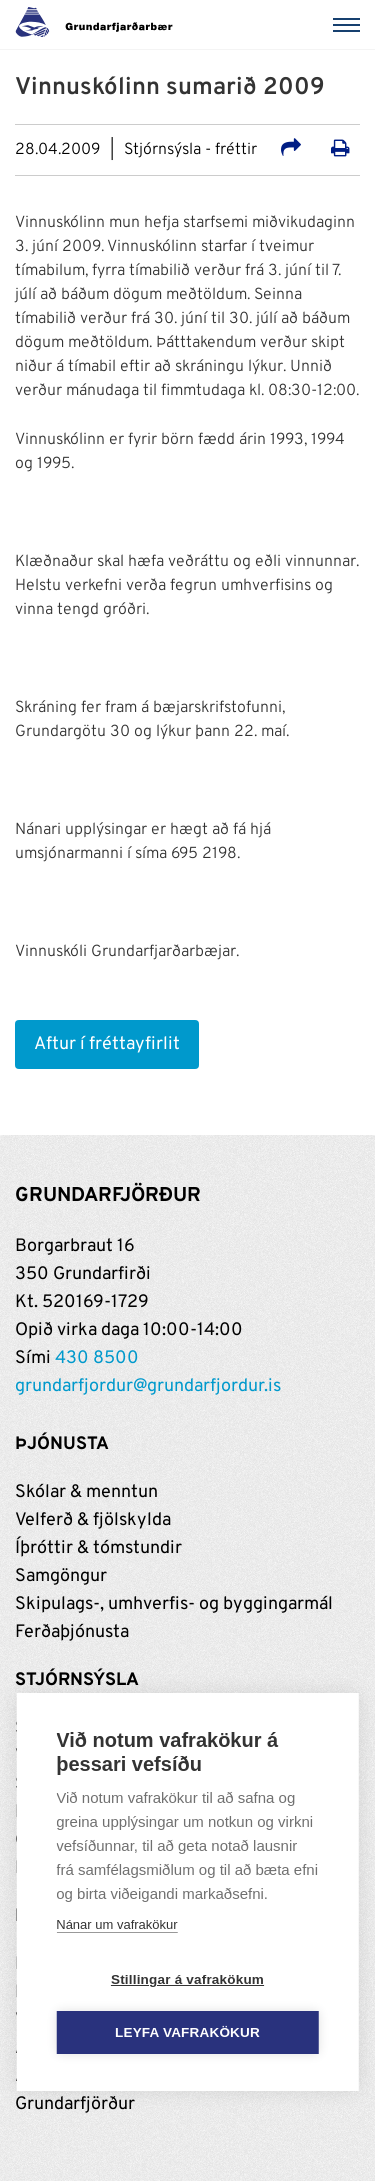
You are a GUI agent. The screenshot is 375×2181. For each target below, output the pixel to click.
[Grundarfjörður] (99, 25)
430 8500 (97, 1358)
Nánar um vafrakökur (116, 1925)
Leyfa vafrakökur (187, 2033)
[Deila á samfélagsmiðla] (291, 151)
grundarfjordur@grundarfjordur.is (148, 1386)
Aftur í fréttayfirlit (107, 1044)
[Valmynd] (350, 25)
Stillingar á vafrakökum (187, 1980)
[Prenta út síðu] (340, 151)
